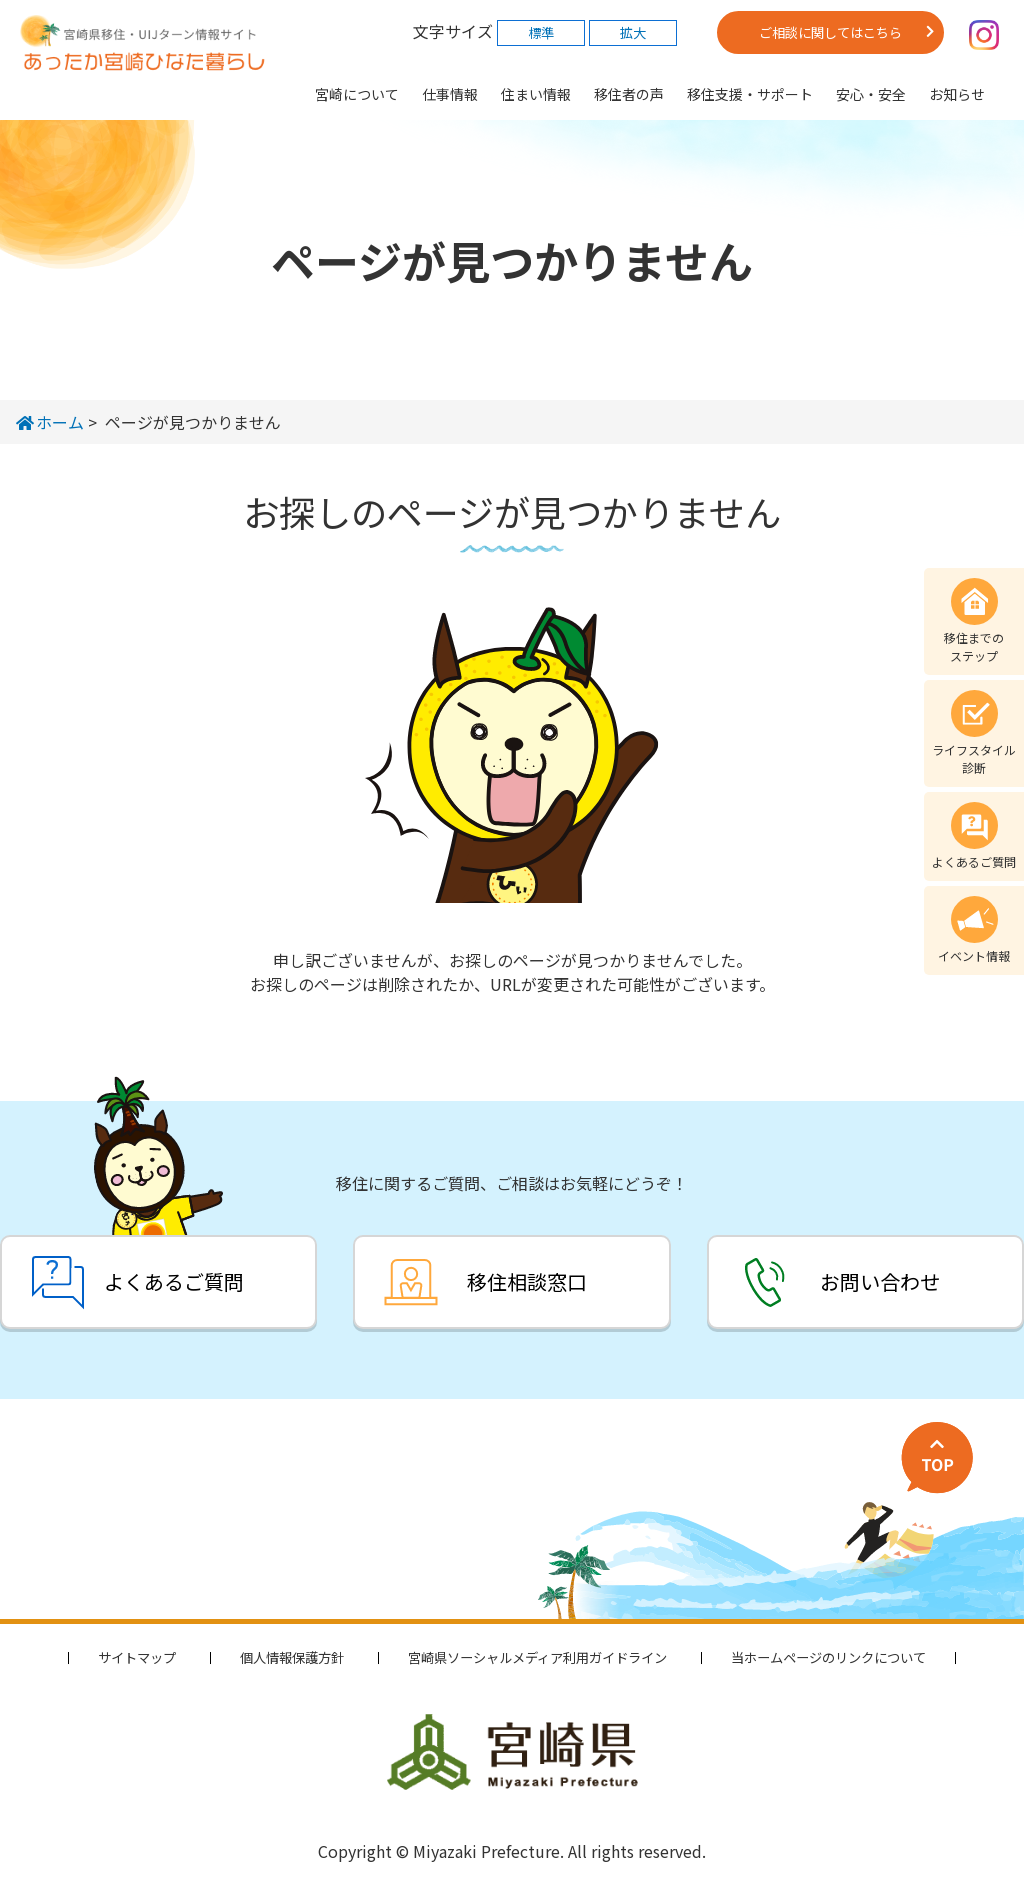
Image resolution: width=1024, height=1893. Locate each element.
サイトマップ (137, 1657)
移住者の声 (629, 94)
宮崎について (357, 94)
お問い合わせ (880, 1281)
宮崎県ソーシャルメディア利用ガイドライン (537, 1657)
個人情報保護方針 (292, 1657)
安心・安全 (871, 94)
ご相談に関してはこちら (830, 32)
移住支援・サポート (750, 94)
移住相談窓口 (527, 1281)
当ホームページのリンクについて (828, 1657)
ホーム (50, 422)
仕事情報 (450, 94)
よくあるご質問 (174, 1281)
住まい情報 (536, 94)
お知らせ (957, 94)
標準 (541, 32)
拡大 (633, 32)
